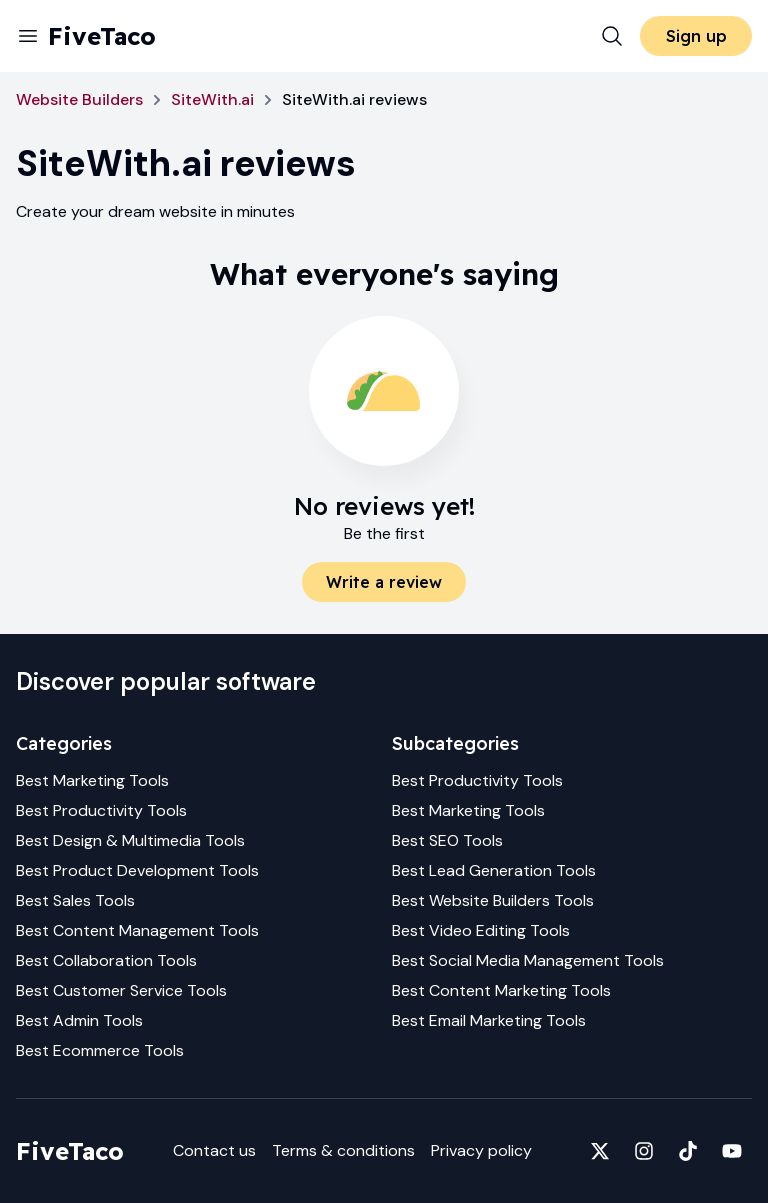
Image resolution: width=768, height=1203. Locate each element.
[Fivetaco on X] (600, 1151)
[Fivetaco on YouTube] (732, 1151)
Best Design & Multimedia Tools (130, 840)
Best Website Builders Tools (493, 900)
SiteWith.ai (212, 99)
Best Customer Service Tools (121, 990)
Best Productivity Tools (101, 810)
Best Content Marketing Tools (501, 990)
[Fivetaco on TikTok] (688, 1151)
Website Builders (79, 99)
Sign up (696, 36)
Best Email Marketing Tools (489, 1020)
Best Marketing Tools (92, 780)
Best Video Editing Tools (481, 930)
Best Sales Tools (75, 900)
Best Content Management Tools (137, 930)
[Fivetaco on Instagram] (644, 1151)
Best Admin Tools (79, 1020)
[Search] (612, 36)
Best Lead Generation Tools (494, 870)
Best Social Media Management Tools (528, 960)
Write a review (384, 582)
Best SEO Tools (447, 840)
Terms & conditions (343, 1150)
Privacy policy (481, 1150)
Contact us (214, 1150)
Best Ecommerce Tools (100, 1050)
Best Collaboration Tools (106, 960)
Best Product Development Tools (137, 870)
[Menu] (28, 36)
